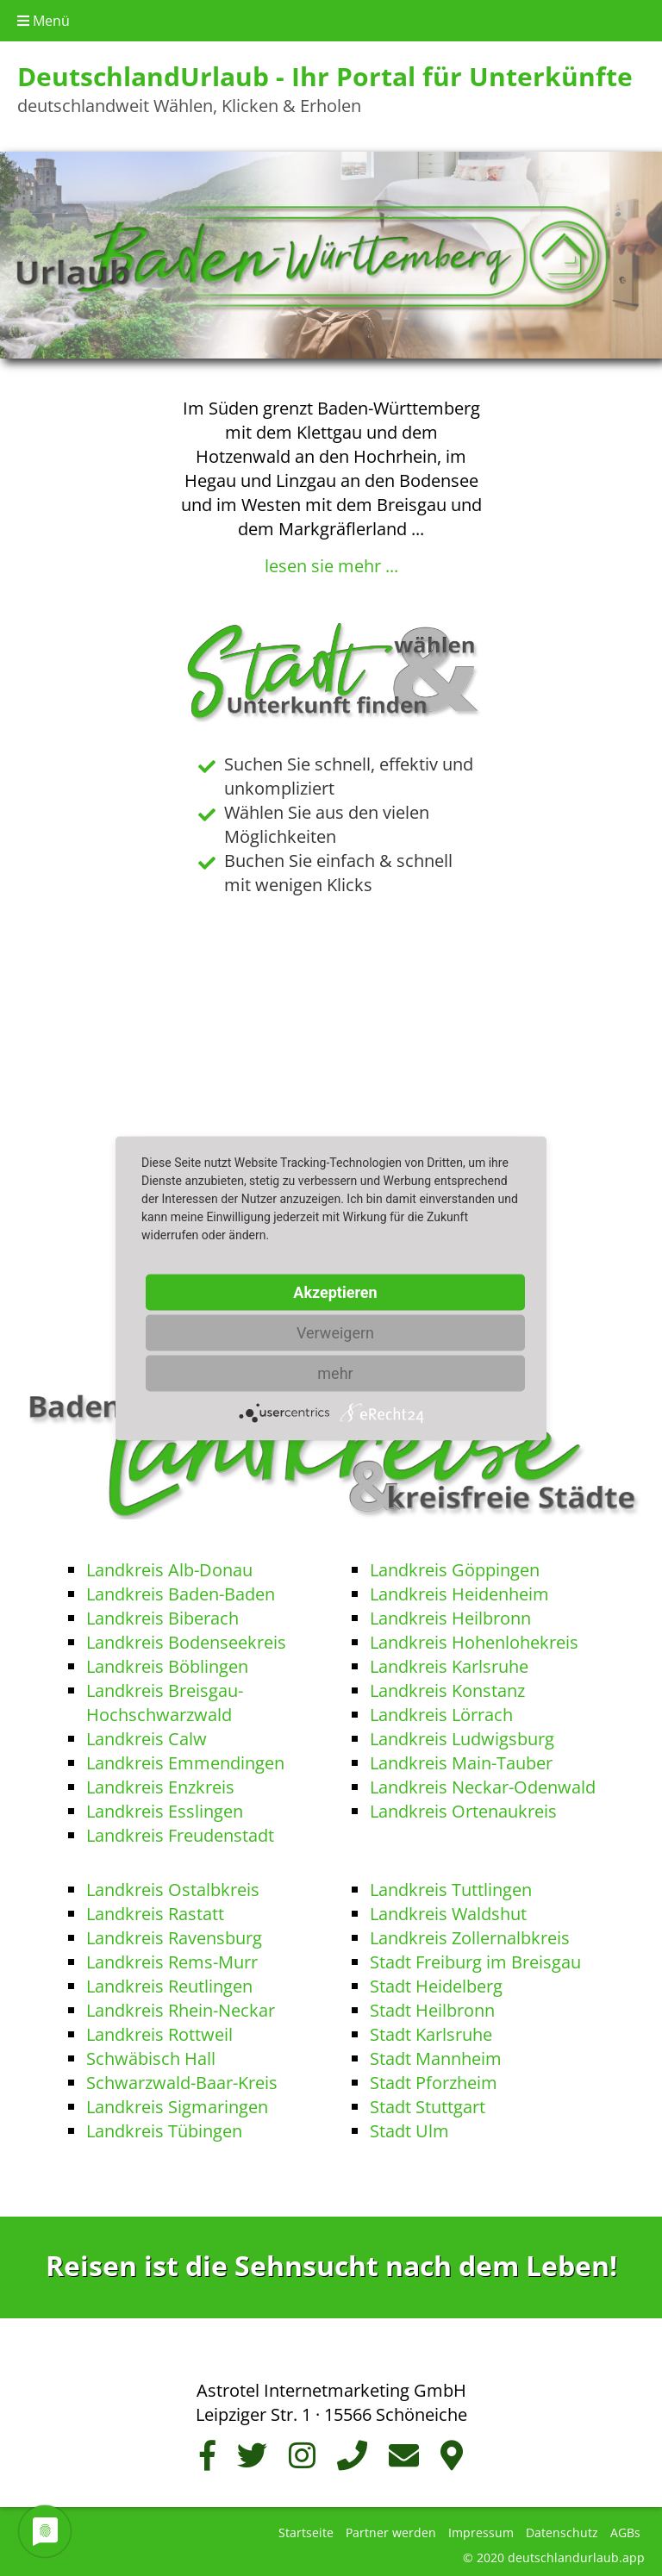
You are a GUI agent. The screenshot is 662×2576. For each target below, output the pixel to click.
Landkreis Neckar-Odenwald (483, 1783)
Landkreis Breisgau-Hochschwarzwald (164, 1699)
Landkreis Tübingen (164, 2127)
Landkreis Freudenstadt (180, 1831)
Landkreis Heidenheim (459, 1590)
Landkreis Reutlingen (169, 1982)
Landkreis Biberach (162, 1614)
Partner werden (391, 2529)
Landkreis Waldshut (448, 1910)
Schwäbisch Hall (150, 2055)
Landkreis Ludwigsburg (462, 1735)
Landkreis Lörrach (441, 1711)
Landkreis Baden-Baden (180, 1590)
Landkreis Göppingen (455, 1566)
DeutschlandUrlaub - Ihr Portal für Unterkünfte (325, 76)
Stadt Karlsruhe (431, 2031)
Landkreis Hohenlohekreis (474, 1638)
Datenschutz (562, 2529)
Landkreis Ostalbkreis (172, 1886)
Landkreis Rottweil (159, 2031)
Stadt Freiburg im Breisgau (475, 1958)
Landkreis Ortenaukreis (463, 1807)
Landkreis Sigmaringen (177, 2103)
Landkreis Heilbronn (450, 1614)
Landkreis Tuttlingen (451, 1886)
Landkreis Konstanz (447, 1687)
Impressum (481, 2529)
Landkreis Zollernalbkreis (470, 1934)
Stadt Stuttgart (427, 2103)
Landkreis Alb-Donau (169, 1566)
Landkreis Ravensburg (174, 1934)
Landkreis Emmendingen (185, 1759)
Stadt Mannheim (436, 2055)
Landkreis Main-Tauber (461, 1759)
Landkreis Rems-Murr (172, 1958)
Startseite (306, 2529)
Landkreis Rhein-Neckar (180, 2006)
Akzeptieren (335, 1291)
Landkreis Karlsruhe (449, 1663)
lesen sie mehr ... (331, 565)
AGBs (625, 2529)
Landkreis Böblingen (167, 1663)
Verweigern (335, 1332)
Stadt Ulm (409, 2127)
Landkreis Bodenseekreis (186, 1638)
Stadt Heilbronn (432, 2006)
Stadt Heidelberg (436, 1982)
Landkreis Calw (146, 1735)
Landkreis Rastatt (155, 1910)
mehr (335, 1372)
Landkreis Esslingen (164, 1807)
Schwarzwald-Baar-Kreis (182, 2079)
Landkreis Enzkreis (160, 1783)
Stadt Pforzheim (433, 2079)
